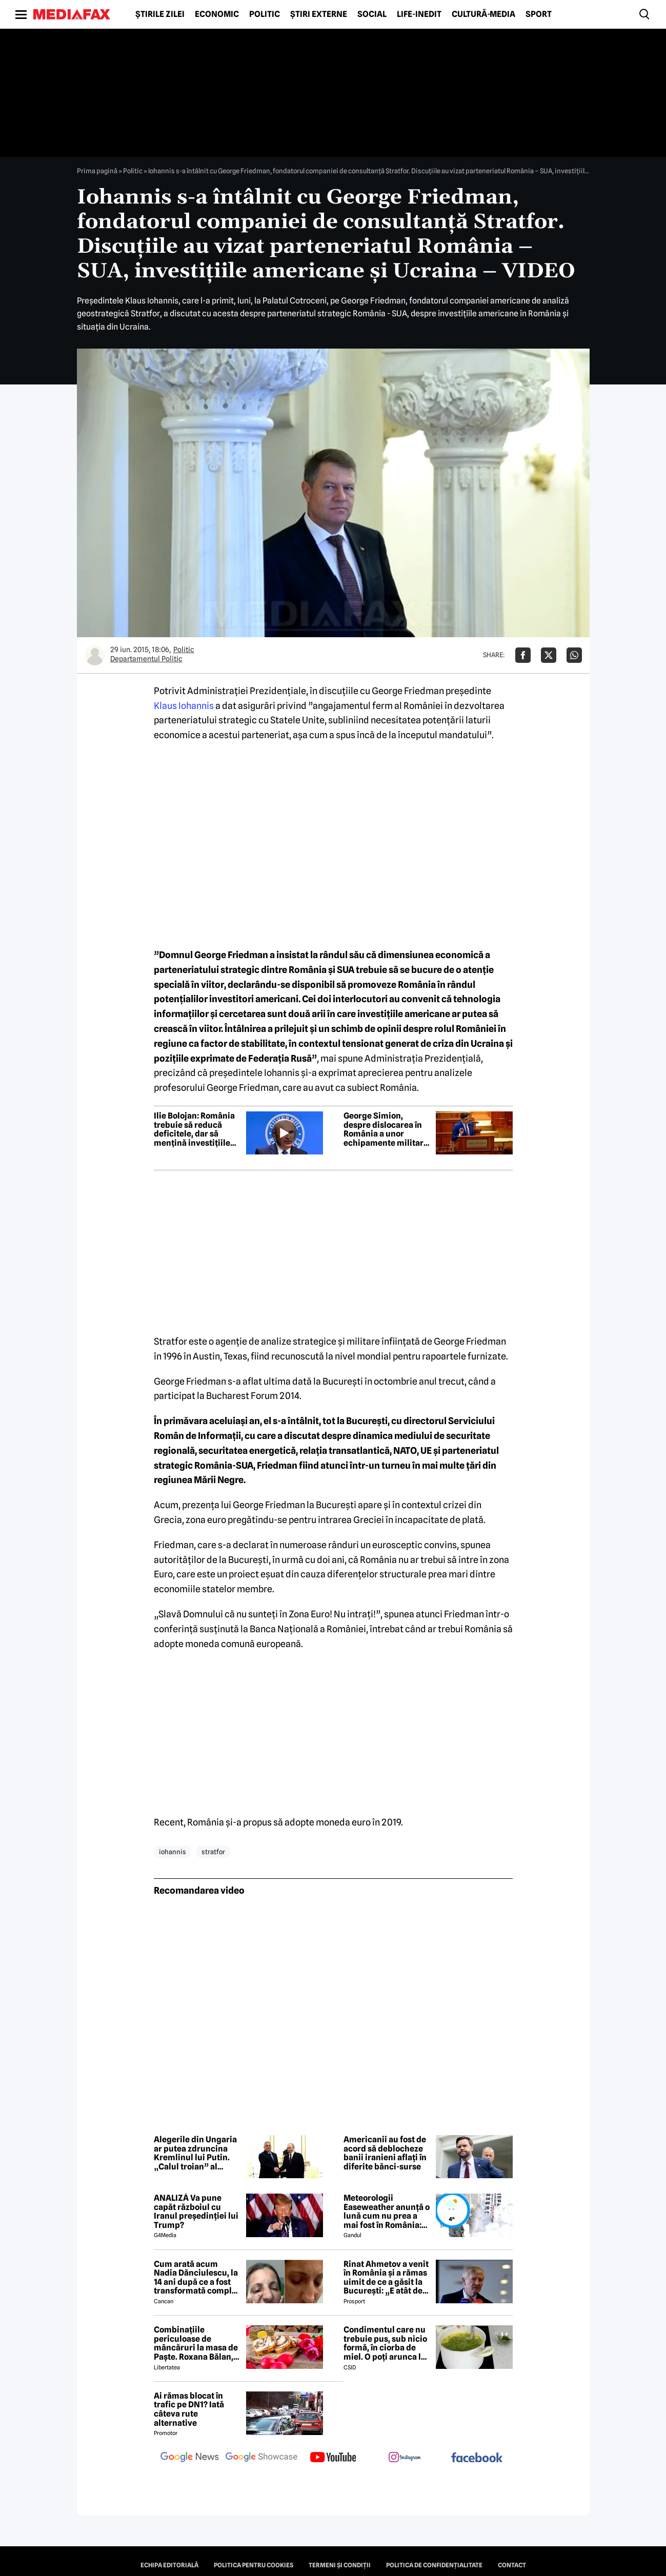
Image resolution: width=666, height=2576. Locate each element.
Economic (217, 14)
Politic (264, 14)
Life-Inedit (419, 14)
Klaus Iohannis (184, 705)
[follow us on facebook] (477, 2458)
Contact (512, 2565)
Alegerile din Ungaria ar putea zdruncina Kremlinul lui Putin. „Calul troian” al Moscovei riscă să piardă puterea (195, 2153)
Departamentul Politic (146, 659)
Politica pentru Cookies (253, 2565)
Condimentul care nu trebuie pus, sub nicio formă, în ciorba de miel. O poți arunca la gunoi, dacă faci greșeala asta (385, 2343)
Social (372, 14)
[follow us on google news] (190, 2458)
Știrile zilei (160, 14)
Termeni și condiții (340, 2565)
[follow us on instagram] (405, 2458)
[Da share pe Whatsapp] (574, 655)
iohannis (172, 1852)
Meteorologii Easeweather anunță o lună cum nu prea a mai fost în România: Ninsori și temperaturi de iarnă (387, 2211)
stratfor (213, 1852)
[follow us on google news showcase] (261, 2458)
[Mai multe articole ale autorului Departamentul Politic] (95, 655)
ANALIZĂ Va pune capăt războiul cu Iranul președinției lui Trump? (196, 2211)
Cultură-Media (483, 14)
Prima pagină (97, 171)
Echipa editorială (169, 2565)
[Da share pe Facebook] (523, 655)
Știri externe (318, 14)
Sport (539, 14)
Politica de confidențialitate (434, 2565)
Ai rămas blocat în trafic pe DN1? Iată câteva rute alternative (189, 2409)
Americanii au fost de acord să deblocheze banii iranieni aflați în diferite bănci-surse (385, 2153)
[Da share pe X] (548, 655)
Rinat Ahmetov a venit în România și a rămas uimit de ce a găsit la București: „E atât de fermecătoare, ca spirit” (386, 2278)
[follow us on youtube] (333, 2458)
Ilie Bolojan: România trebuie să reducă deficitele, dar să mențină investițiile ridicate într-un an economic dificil (194, 1129)
